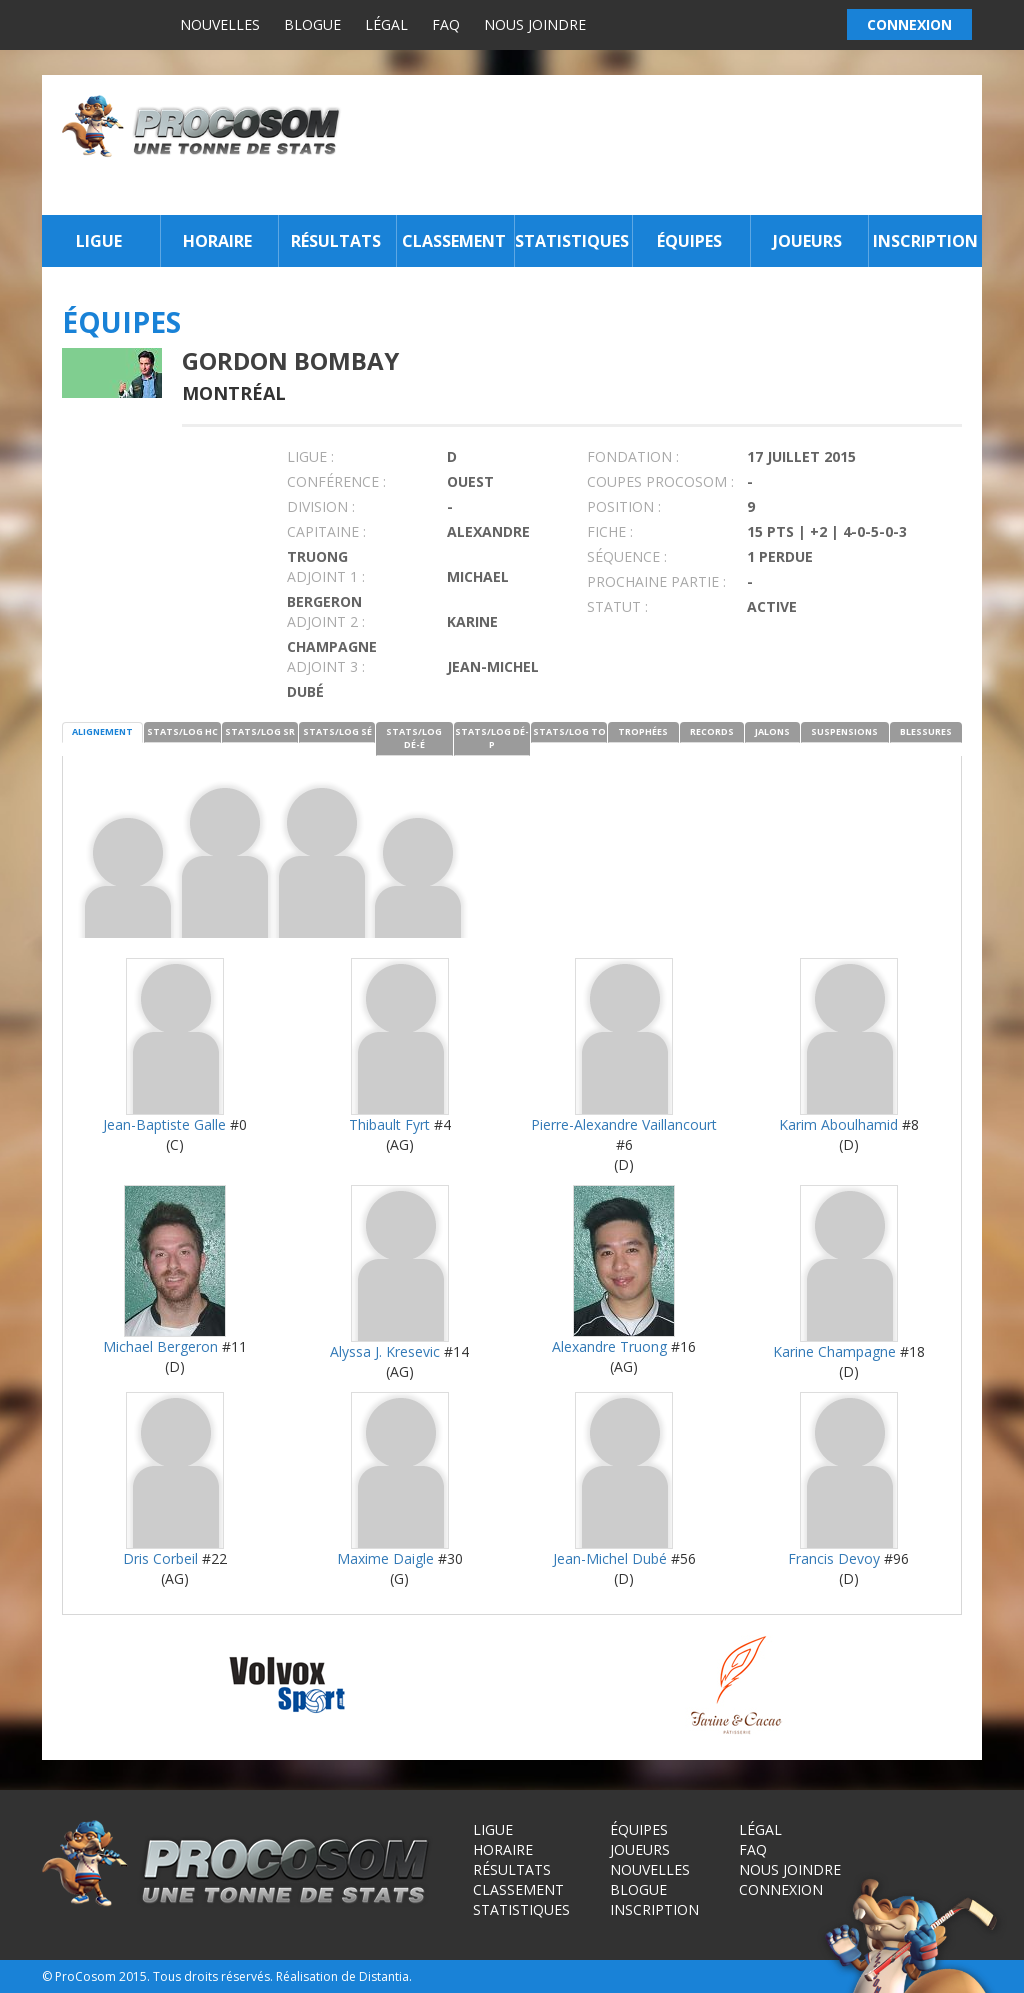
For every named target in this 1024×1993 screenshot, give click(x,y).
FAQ (446, 24)
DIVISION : (321, 506)
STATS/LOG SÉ (337, 731)
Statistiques (571, 241)
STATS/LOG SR (260, 731)
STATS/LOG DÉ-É (414, 738)
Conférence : (336, 481)
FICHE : (610, 531)
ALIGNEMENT (102, 731)
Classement (454, 241)
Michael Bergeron (160, 1346)
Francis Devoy (834, 1558)
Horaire (217, 241)
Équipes (689, 241)
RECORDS (712, 731)
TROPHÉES (643, 731)
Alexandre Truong (609, 1346)
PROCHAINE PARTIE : (656, 581)
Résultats (336, 241)
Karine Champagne (834, 1351)
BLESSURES (926, 731)
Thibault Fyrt (389, 1124)
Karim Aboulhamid (838, 1124)
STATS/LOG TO (569, 731)
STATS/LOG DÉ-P (492, 738)
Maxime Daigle (385, 1558)
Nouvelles (220, 24)
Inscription (925, 241)
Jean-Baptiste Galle (164, 1124)
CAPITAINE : (326, 531)
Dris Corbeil (160, 1558)
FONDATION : (633, 456)
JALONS (772, 731)
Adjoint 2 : (326, 621)
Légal (386, 24)
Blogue (312, 24)
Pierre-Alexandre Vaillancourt (624, 1124)
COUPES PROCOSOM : (660, 481)
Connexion (781, 1889)
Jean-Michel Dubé (610, 1558)
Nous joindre (535, 24)
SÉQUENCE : (627, 556)
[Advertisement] (667, 145)
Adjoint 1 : (326, 576)
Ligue (99, 241)
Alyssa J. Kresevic (385, 1351)
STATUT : (617, 606)
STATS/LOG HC (182, 731)
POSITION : (624, 506)
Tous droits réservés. (213, 1976)
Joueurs (807, 241)
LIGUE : (310, 456)
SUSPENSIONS (844, 731)
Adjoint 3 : (326, 666)
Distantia (384, 1976)
